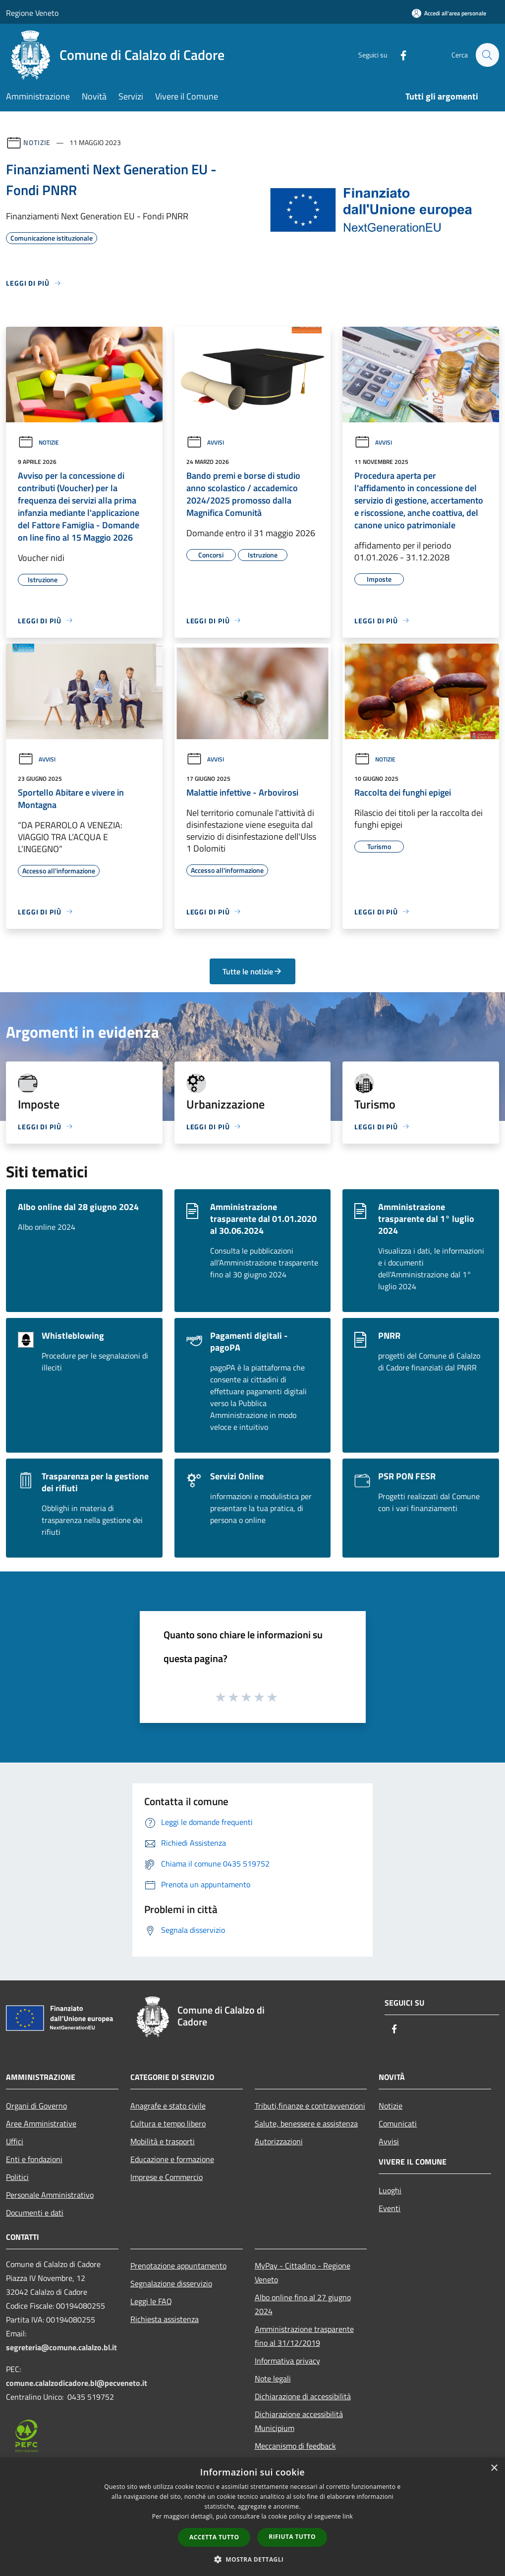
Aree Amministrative (41, 2123)
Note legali (273, 2378)
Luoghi (390, 2190)
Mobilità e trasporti (162, 2141)
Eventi (389, 2208)
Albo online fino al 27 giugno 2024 (303, 2304)
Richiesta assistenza (164, 2319)
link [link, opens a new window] (347, 2516)
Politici (17, 2177)
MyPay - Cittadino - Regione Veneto (302, 2272)
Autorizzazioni (279, 2141)
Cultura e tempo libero (168, 2123)
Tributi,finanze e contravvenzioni (310, 2106)
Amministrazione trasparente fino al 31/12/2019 (304, 2336)
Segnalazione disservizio (171, 2283)
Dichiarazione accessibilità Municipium (299, 2421)
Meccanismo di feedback (295, 2446)
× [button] (494, 2468)
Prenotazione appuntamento (178, 2266)
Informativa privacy (287, 2361)
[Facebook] (399, 54)
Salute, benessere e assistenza (306, 2123)
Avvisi (205, 442)
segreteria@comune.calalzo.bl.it (61, 2347)
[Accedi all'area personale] (449, 13)
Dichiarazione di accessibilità (303, 2396)
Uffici (14, 2141)
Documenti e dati (34, 2213)
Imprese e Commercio (166, 2177)
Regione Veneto (32, 13)
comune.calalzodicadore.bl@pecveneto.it (76, 2383)
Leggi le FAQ (151, 2301)
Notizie (37, 142)
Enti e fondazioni (34, 2159)
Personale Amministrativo (50, 2195)
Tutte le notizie (252, 971)
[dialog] (252, 2517)
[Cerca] (487, 55)
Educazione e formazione (172, 2159)
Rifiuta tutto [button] (292, 2536)
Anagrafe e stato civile (168, 2106)
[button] (253, 2559)
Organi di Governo (36, 2106)
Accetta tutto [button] (214, 2537)
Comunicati (398, 2123)
